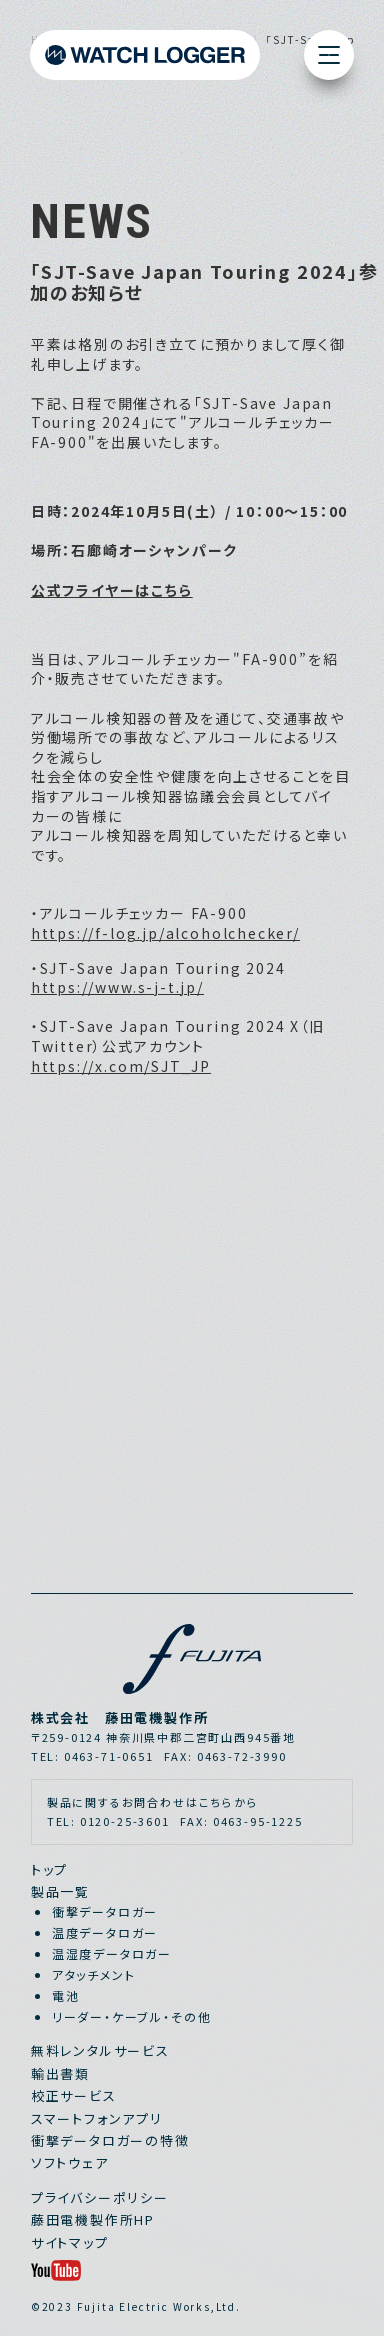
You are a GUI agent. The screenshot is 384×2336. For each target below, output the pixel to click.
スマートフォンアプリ (97, 2118)
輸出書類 (60, 2073)
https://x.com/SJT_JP (121, 1066)
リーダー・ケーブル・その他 (132, 2016)
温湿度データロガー (112, 1953)
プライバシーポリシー (100, 2197)
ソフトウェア (70, 2162)
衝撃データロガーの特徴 (110, 2140)
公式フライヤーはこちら (112, 590)
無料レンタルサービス (100, 2050)
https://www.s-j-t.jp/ (117, 987)
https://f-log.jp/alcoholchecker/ (165, 933)
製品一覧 (60, 1891)
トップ (49, 1869)
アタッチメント (94, 1974)
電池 (66, 1995)
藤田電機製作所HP (93, 2219)
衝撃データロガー (105, 1911)
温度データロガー (105, 1932)
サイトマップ (70, 2242)
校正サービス (74, 2095)
